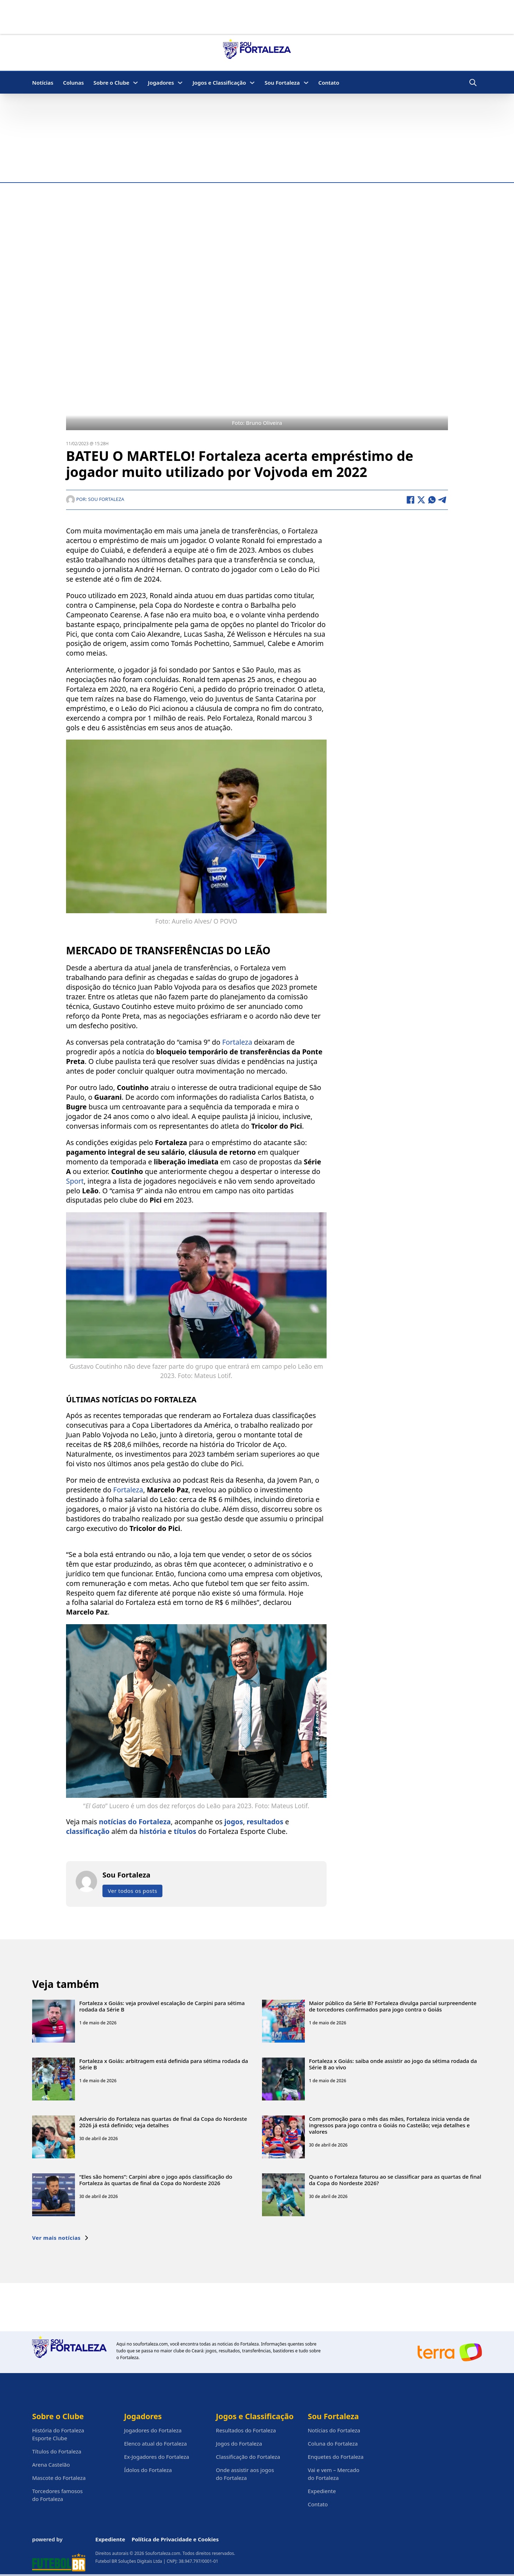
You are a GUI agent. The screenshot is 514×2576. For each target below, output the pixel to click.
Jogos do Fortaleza (239, 2443)
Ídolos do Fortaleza (148, 2469)
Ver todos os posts (132, 1890)
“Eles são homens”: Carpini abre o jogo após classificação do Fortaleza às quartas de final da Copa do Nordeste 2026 (155, 2180)
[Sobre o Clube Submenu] (135, 82)
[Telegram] (442, 499)
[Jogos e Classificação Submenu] (252, 82)
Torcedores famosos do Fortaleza (57, 2494)
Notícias (42, 82)
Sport (75, 1181)
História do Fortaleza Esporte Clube (58, 2434)
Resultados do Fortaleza (246, 2430)
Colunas (73, 82)
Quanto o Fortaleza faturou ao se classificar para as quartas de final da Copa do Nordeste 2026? (395, 2180)
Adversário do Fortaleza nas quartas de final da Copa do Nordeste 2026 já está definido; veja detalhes (163, 2122)
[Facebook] (410, 499)
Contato (328, 82)
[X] (421, 499)
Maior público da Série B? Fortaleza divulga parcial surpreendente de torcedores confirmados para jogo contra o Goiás (393, 2006)
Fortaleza (238, 1042)
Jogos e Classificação (219, 82)
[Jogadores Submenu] (180, 82)
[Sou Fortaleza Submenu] (306, 82)
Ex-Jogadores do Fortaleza (156, 2456)
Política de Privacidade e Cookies (175, 2539)
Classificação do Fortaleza (248, 2456)
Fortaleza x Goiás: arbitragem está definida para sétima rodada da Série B (163, 2064)
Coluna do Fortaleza (333, 2443)
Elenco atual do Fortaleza (155, 2443)
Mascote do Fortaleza (59, 2477)
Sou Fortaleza (282, 82)
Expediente (322, 2491)
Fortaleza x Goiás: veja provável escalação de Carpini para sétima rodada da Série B (162, 2006)
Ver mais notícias (60, 2237)
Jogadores (161, 82)
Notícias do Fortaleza (334, 2430)
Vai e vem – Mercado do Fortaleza (333, 2473)
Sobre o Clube (112, 82)
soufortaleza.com (150, 2344)
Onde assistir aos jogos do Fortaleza (245, 2473)
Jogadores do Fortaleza (152, 2430)
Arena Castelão (51, 2464)
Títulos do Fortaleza (56, 2451)
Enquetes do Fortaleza (335, 2456)
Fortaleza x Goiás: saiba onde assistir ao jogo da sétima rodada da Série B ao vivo (393, 2064)
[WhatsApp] (432, 499)
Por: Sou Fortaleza (95, 499)
